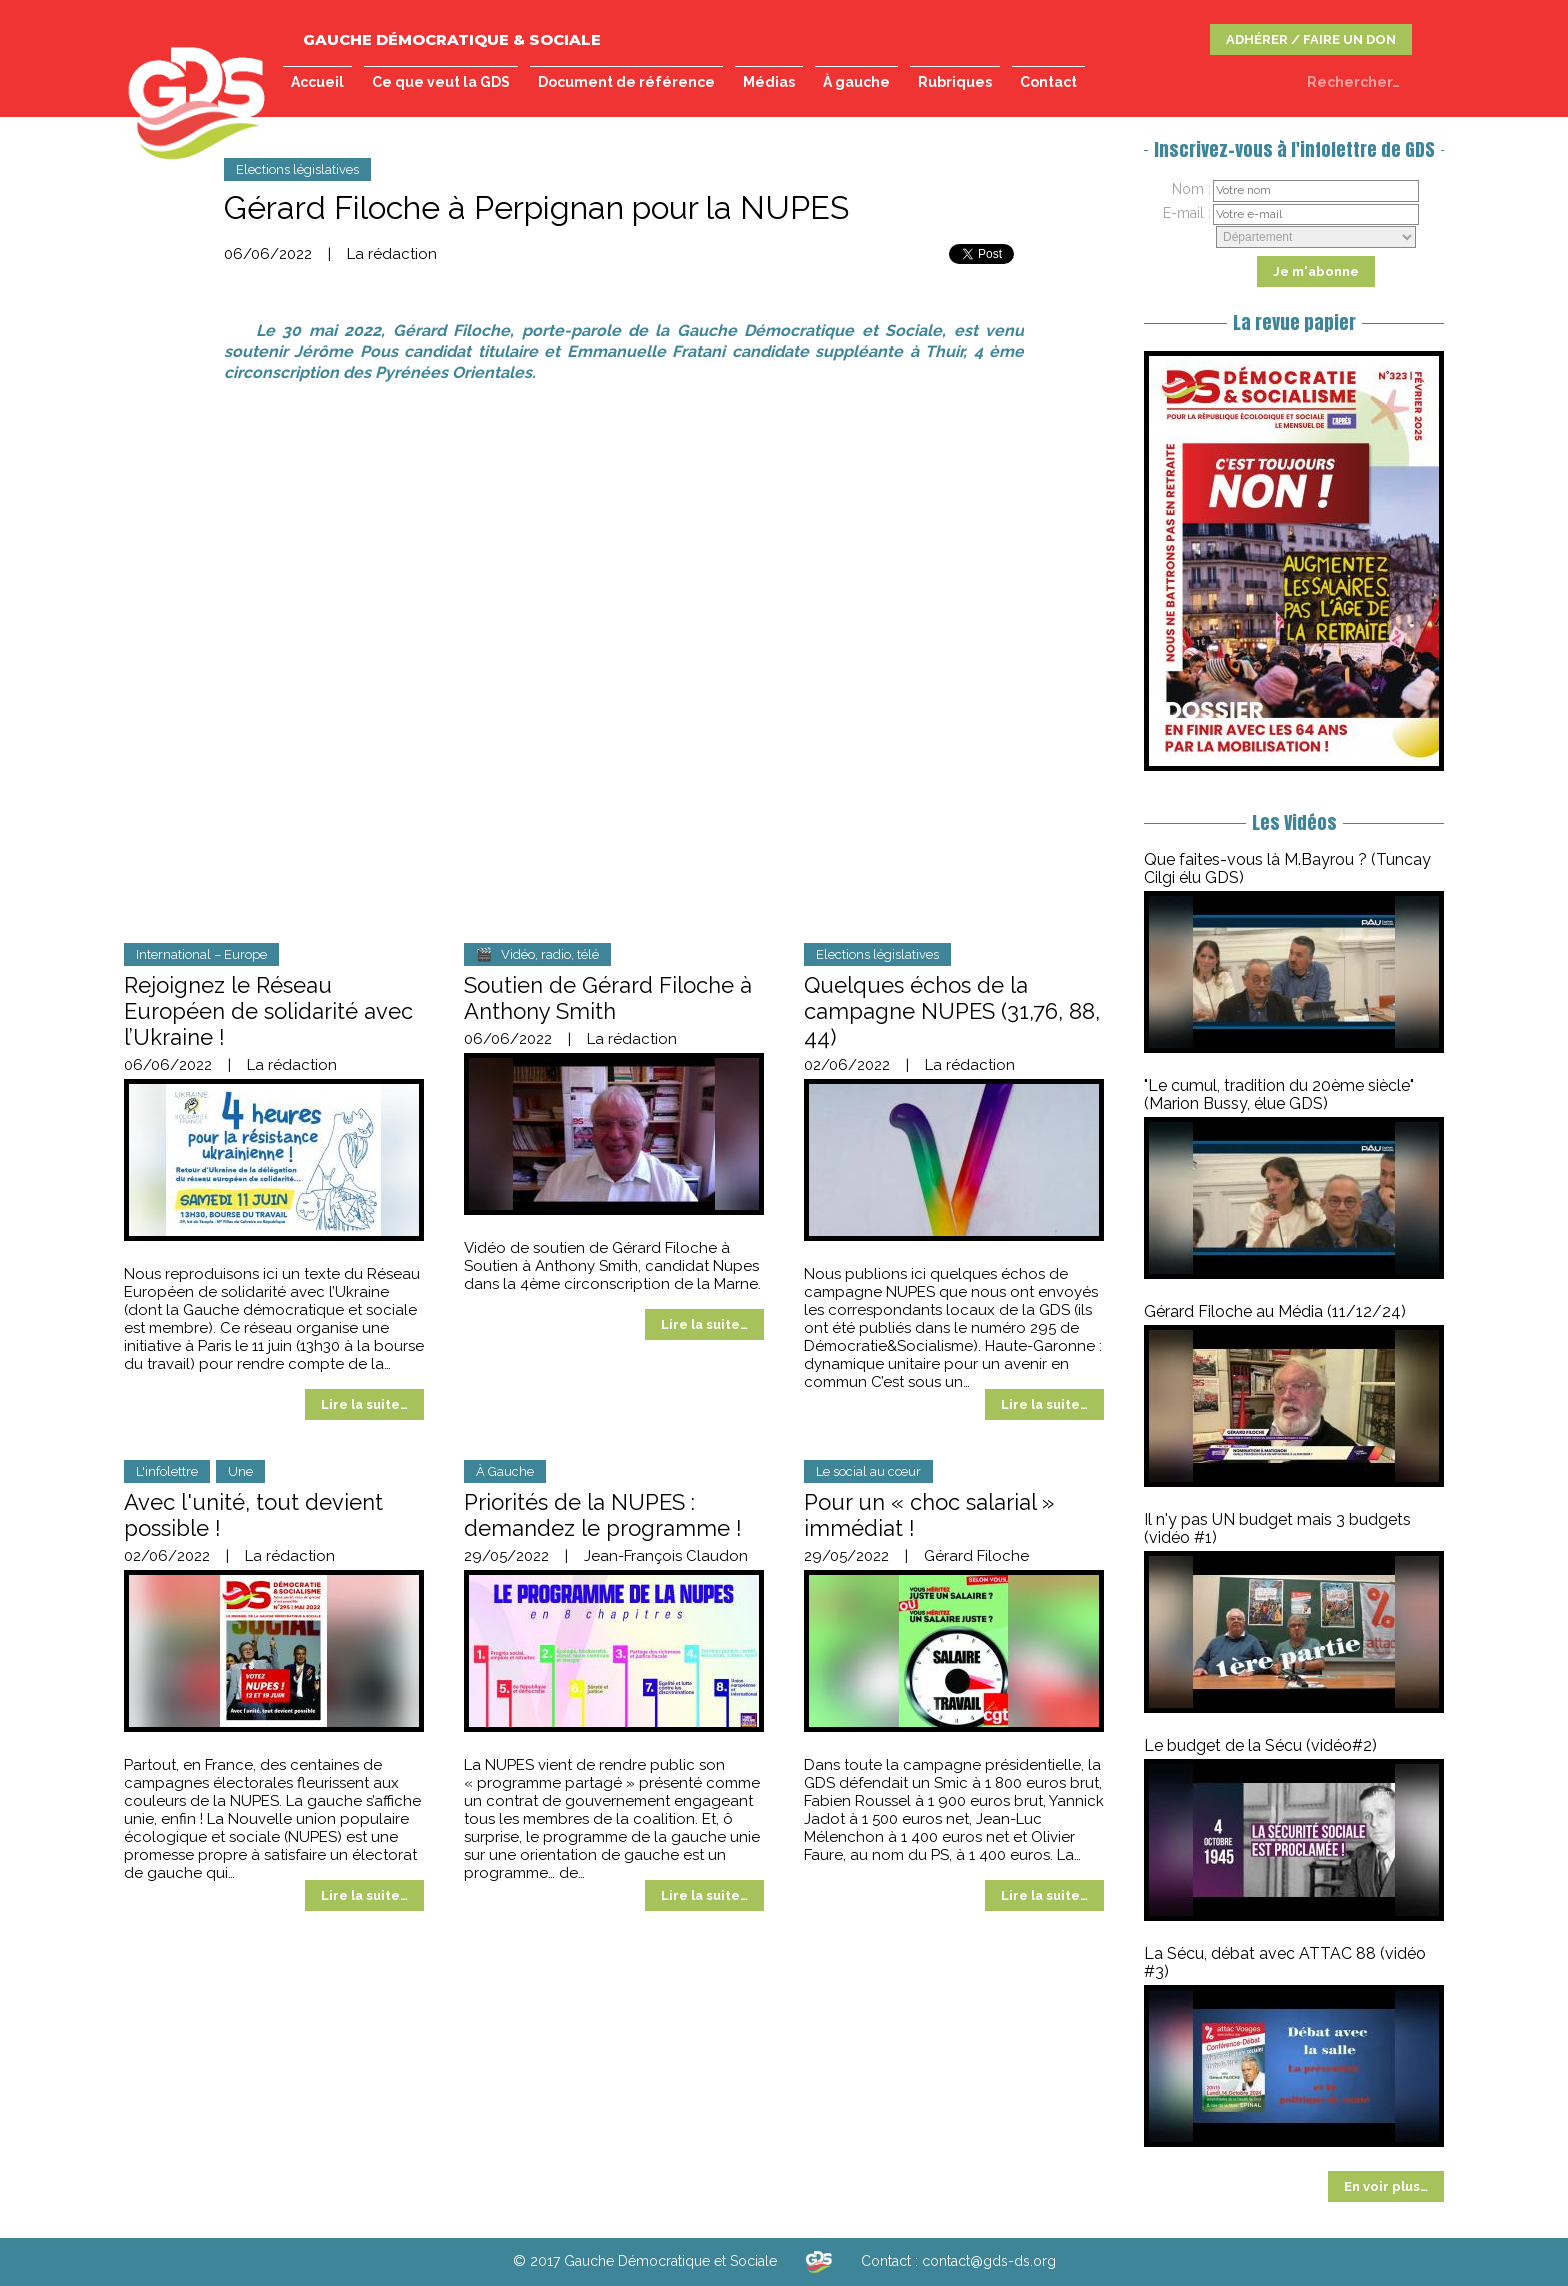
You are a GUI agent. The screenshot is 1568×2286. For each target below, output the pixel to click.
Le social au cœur (868, 1471)
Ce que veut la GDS (441, 82)
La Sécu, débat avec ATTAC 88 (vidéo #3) (1285, 1962)
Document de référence (626, 82)
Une (240, 1471)
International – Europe (201, 954)
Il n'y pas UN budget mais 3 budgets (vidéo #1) (1277, 1528)
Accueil (317, 82)
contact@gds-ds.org (989, 2261)
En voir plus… (1386, 2186)
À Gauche (505, 1471)
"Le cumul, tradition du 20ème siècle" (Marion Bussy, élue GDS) (1279, 1094)
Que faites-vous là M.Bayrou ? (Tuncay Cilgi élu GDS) (1287, 868)
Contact (1048, 82)
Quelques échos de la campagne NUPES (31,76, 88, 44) (952, 1011)
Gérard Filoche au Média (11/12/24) (1275, 1311)
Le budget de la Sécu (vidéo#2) (1260, 1745)
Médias (769, 82)
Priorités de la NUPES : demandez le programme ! (603, 1515)
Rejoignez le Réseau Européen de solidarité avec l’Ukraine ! (268, 1011)
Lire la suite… (364, 1404)
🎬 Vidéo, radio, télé (537, 954)
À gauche (856, 82)
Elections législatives (297, 169)
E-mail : (1187, 213)
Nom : (1191, 189)
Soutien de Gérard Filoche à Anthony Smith (608, 998)
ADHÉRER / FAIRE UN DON (1311, 39)
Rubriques (955, 82)
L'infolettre (167, 1471)
